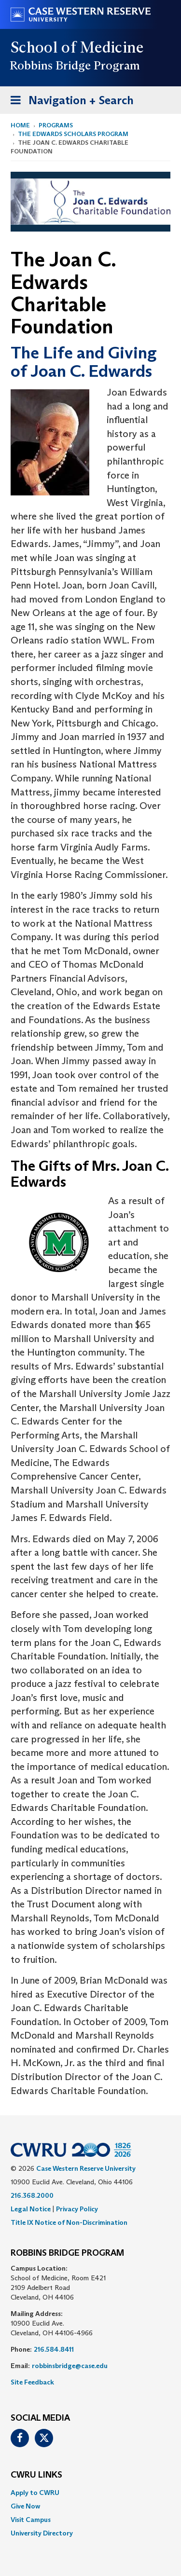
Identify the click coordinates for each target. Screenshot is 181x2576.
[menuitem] (90, 2492)
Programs (56, 125)
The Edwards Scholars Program (73, 133)
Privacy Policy (77, 2209)
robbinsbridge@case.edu (70, 2365)
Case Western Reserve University (86, 2168)
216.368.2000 (32, 2195)
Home (20, 125)
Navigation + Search (69, 102)
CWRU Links (36, 2475)
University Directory (42, 2533)
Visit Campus (31, 2519)
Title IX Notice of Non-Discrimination (69, 2222)
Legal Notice (31, 2209)
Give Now (25, 2506)
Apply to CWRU (35, 2492)
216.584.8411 (54, 2349)
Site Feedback (32, 2382)
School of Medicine (77, 47)
